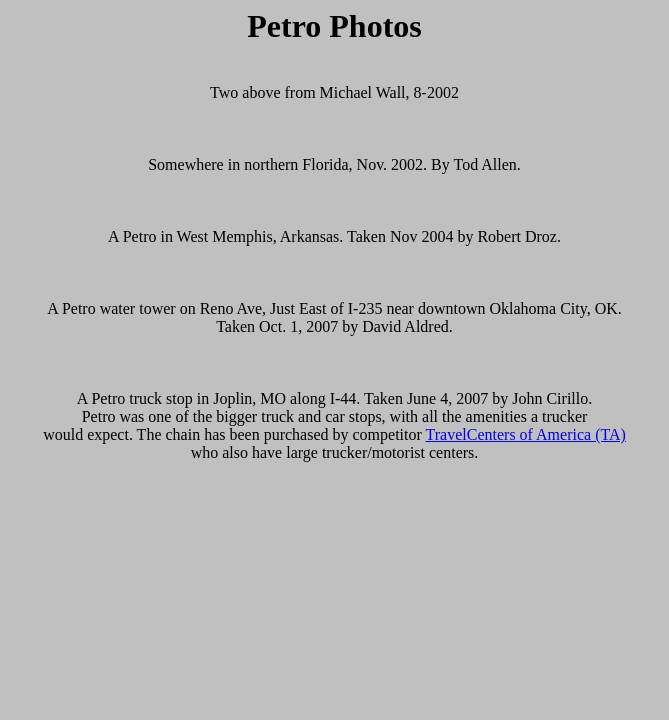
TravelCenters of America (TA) (526, 434)
